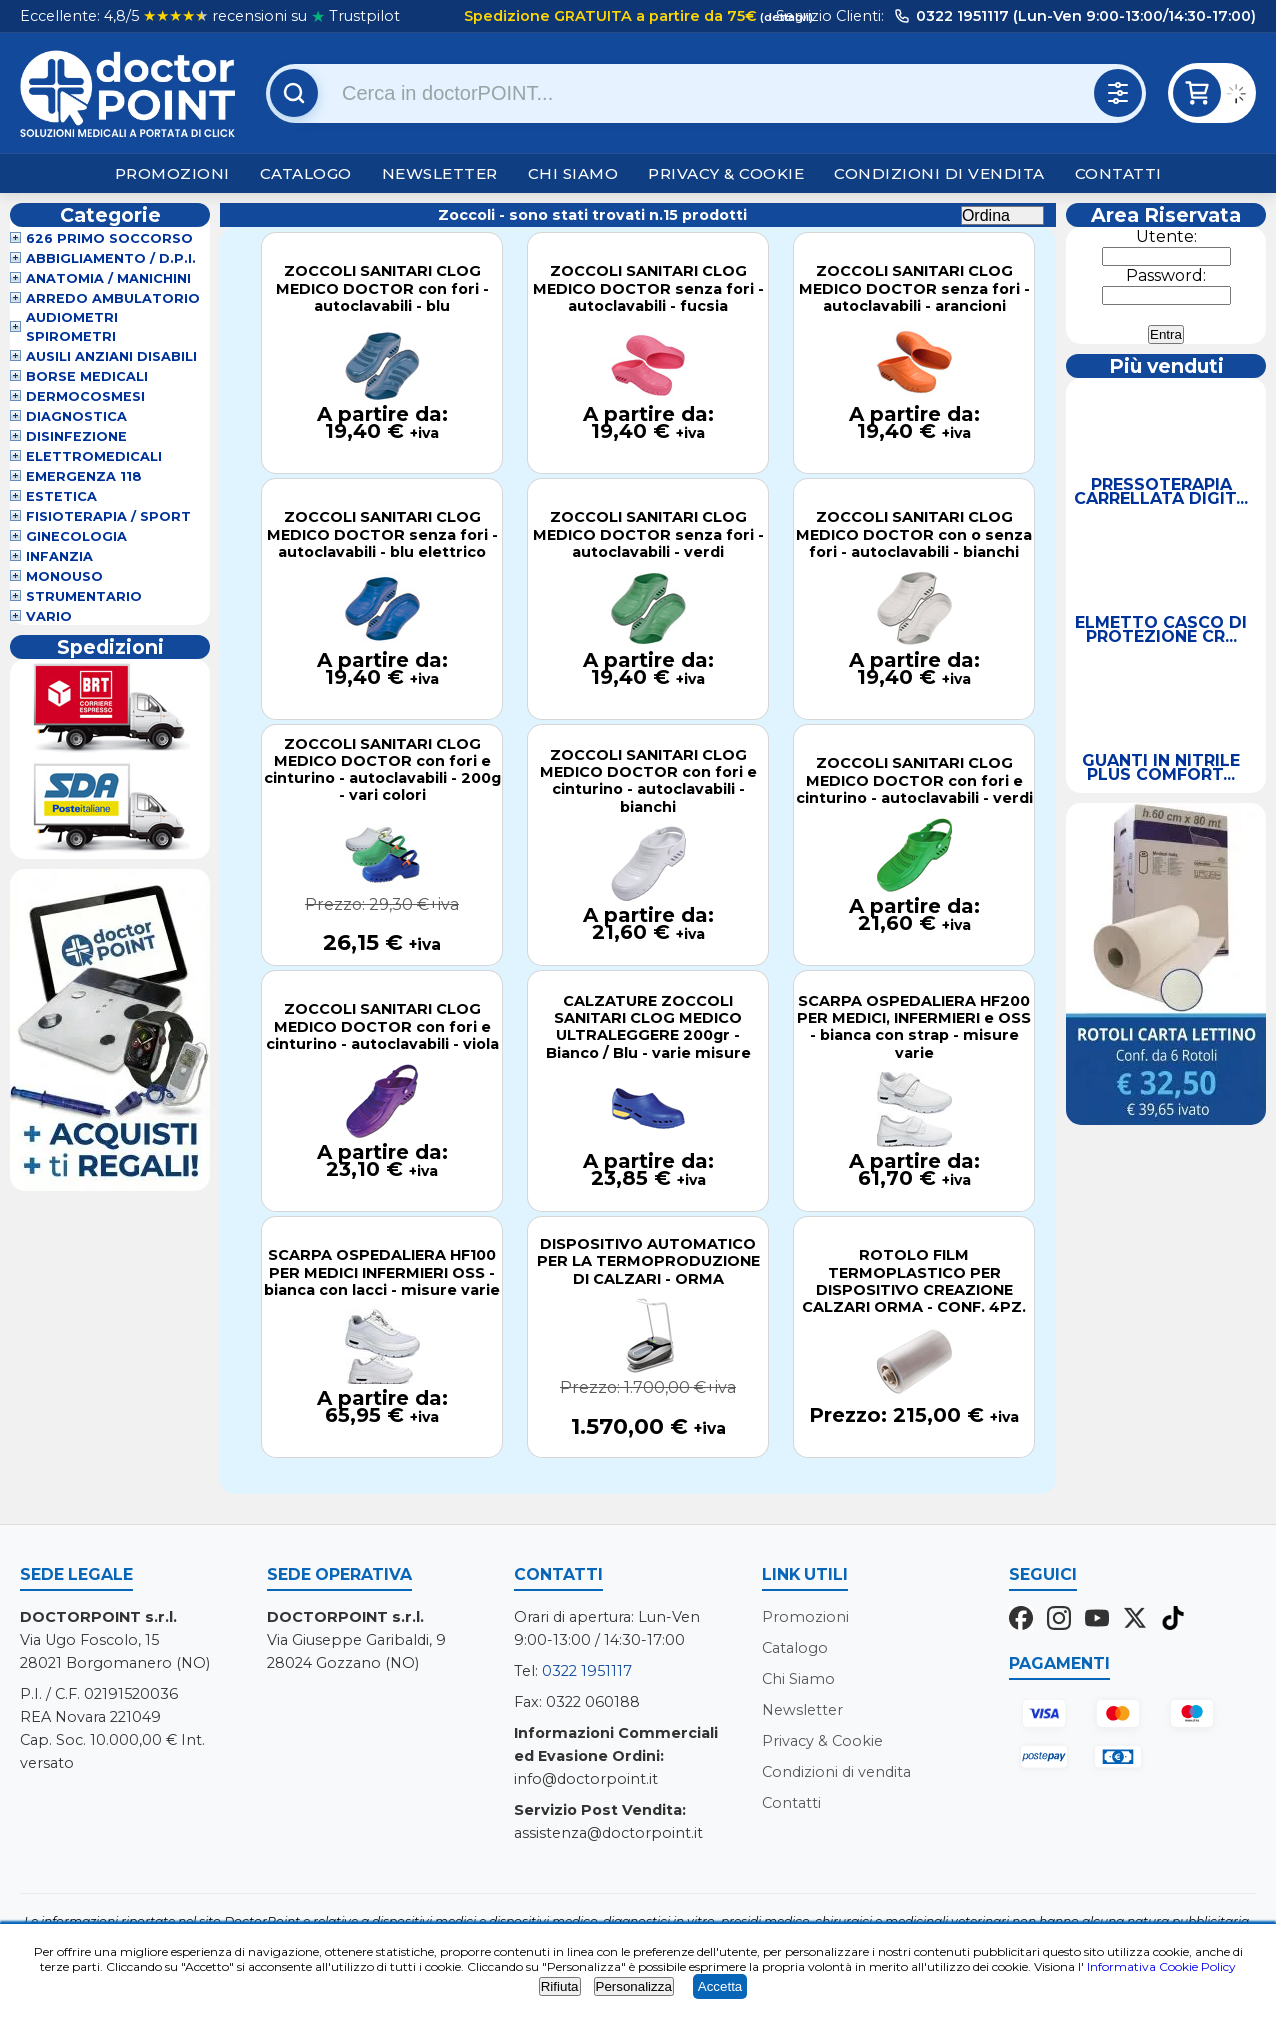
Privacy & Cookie (726, 173)
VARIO (49, 616)
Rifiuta (560, 1986)
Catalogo (306, 173)
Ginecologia (76, 536)
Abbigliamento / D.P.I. (111, 258)
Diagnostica (76, 416)
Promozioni (172, 173)
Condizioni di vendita (939, 173)
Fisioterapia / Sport (108, 516)
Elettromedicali (94, 456)
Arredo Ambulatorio (113, 298)
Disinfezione (76, 436)
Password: (1166, 275)
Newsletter (440, 173)
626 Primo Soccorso (109, 238)
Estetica (61, 496)
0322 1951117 (587, 1671)
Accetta (720, 1986)
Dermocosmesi (85, 396)
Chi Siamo (573, 173)
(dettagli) (785, 17)
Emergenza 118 (84, 476)
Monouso (64, 576)
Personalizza (634, 1986)
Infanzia (59, 556)
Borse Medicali (87, 376)
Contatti (1118, 173)
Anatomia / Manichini (108, 278)
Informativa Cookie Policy (1161, 1966)
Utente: (1166, 236)
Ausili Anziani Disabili (111, 356)
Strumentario (84, 596)
